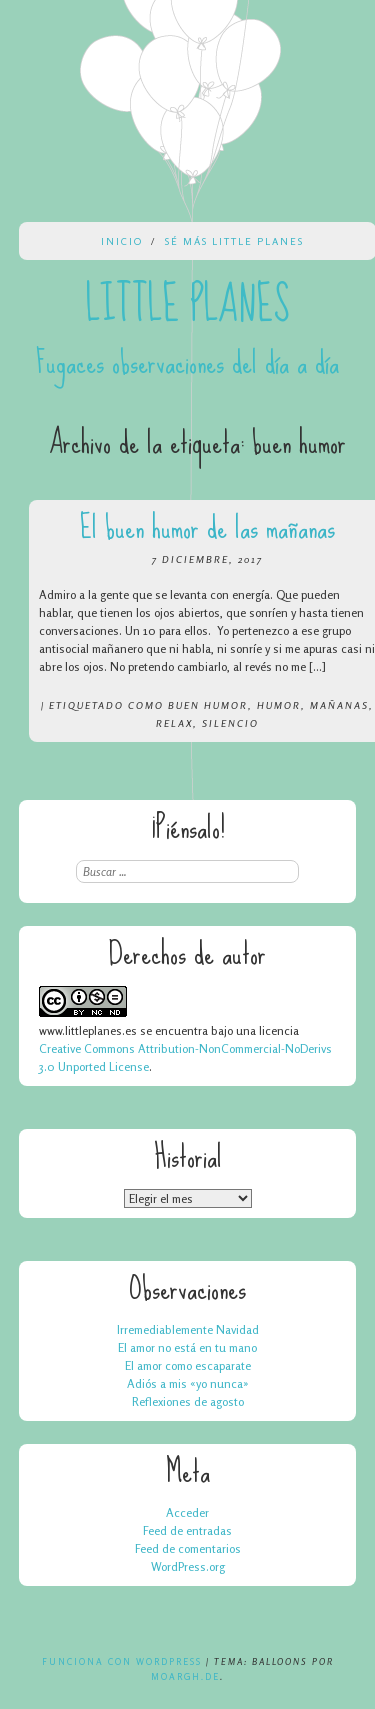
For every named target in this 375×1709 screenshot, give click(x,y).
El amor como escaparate (188, 1365)
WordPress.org (188, 1566)
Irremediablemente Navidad (188, 1329)
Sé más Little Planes (234, 241)
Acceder (187, 1512)
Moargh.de (185, 1676)
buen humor (208, 705)
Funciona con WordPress (122, 1661)
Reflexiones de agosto (188, 1401)
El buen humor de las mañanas (207, 527)
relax (174, 723)
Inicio (122, 241)
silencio (230, 723)
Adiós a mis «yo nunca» (188, 1383)
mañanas (339, 705)
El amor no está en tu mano (187, 1347)
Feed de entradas (187, 1530)
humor (279, 705)
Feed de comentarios (188, 1548)
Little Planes (188, 305)
